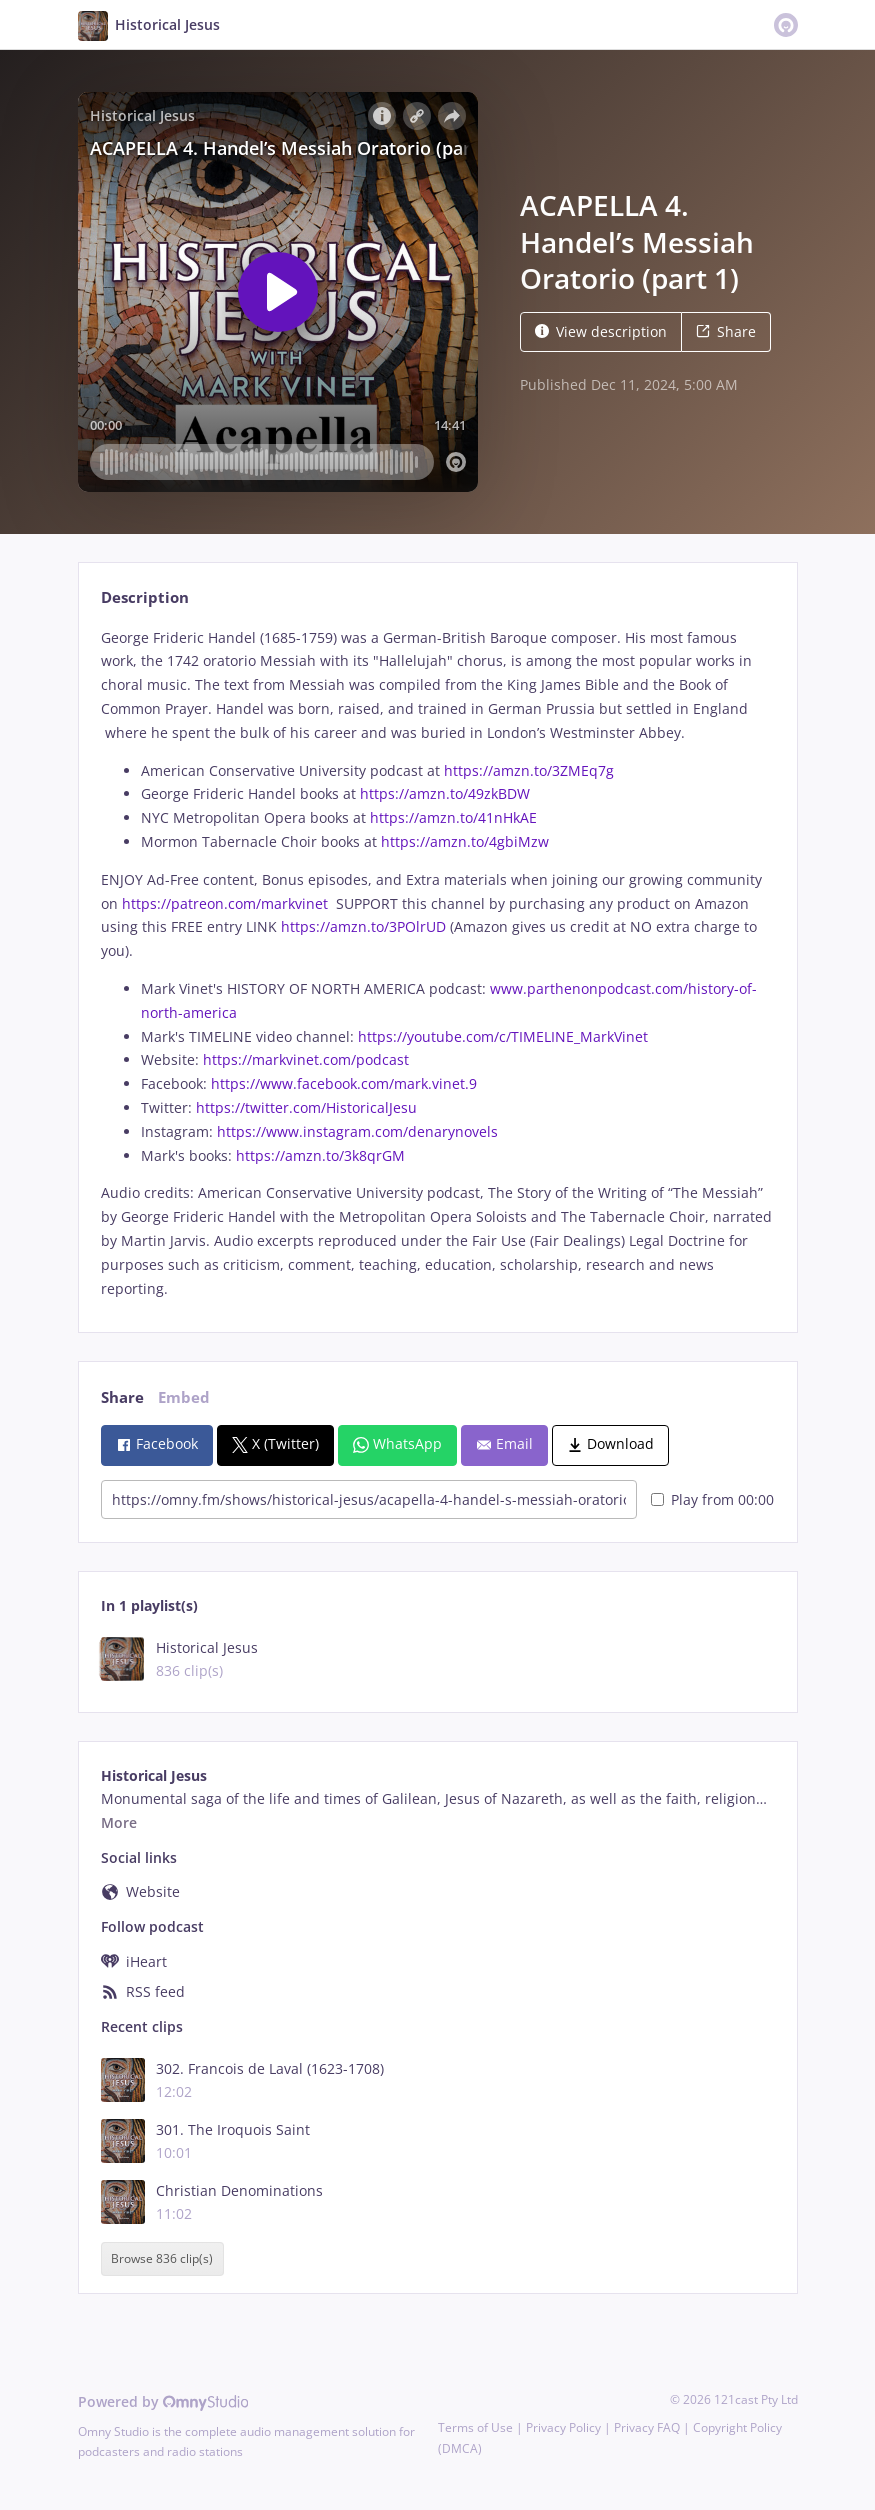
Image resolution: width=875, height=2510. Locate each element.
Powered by (163, 2401)
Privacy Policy (563, 2427)
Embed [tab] (184, 1397)
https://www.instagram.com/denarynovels (357, 1131)
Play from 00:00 (712, 1499)
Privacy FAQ (647, 2427)
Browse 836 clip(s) (162, 2259)
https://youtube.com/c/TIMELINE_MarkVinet (503, 1036)
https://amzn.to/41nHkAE (453, 817)
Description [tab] (145, 597)
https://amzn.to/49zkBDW (445, 793)
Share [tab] (122, 1397)
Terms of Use (475, 2427)
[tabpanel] (437, 963)
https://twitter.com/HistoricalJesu (306, 1107)
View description (601, 331)
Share (726, 331)
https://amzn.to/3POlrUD (363, 926)
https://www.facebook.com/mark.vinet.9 (344, 1083)
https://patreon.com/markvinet (225, 903)
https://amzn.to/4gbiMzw (465, 841)
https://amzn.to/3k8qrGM (320, 1155)
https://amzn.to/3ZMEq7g (529, 770)
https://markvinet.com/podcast (306, 1059)
